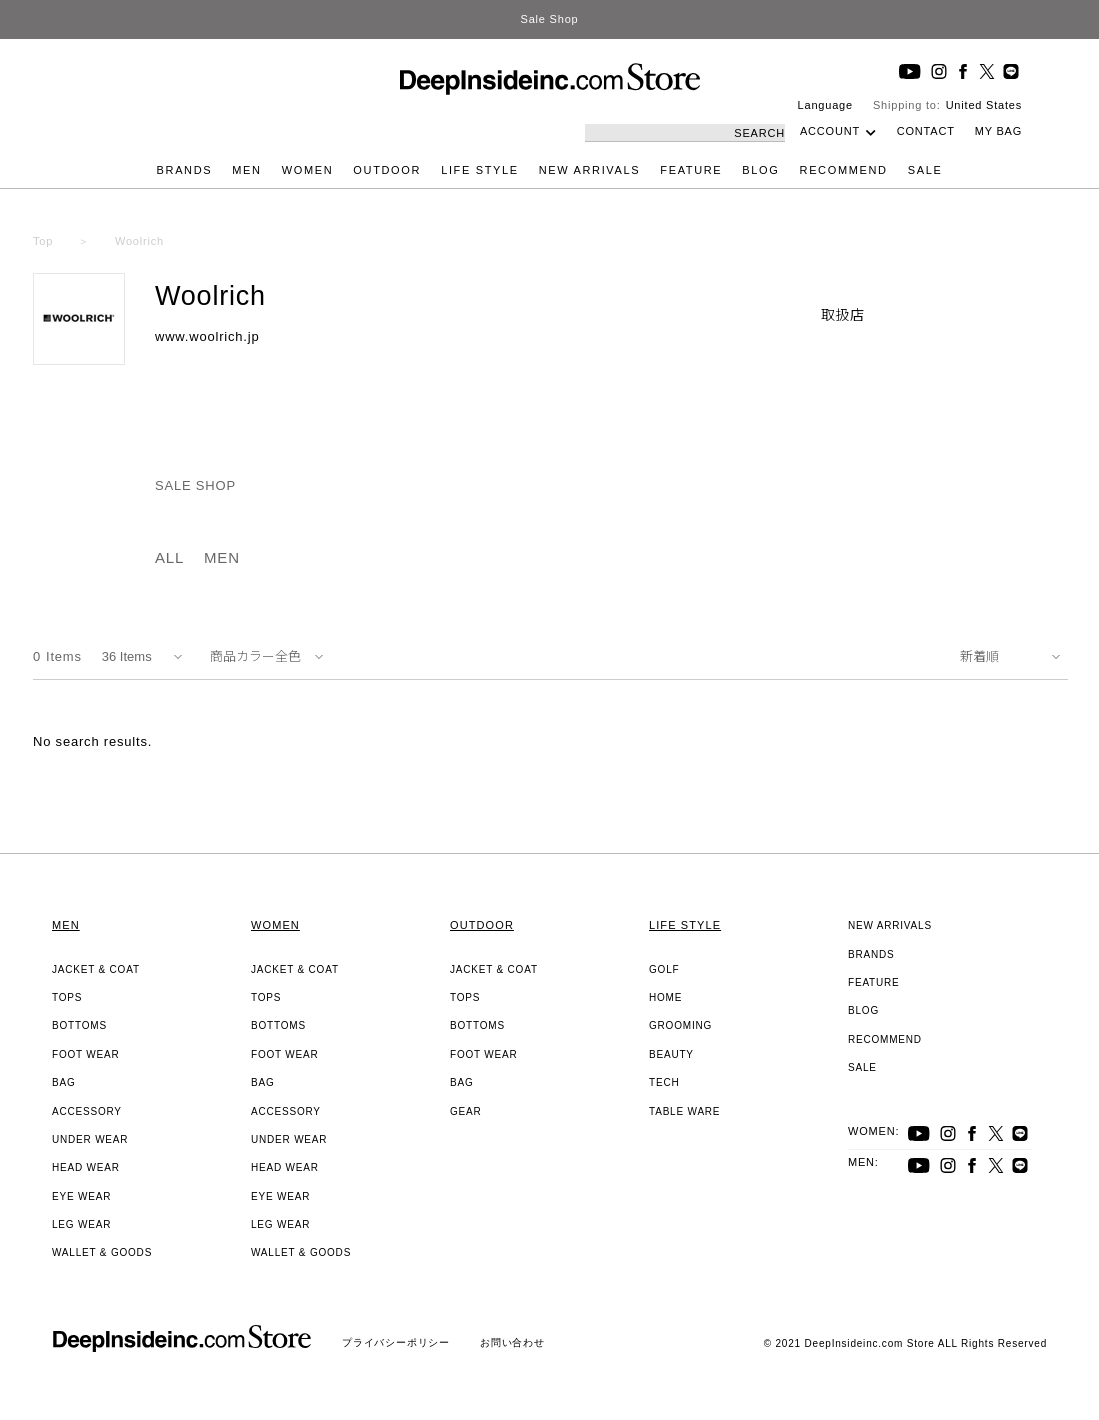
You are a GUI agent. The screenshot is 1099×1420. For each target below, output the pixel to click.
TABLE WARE (684, 1111)
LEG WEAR (81, 1224)
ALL (169, 557)
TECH (664, 1082)
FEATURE (691, 170)
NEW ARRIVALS (590, 170)
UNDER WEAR (90, 1139)
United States (984, 105)
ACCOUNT (830, 131)
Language (825, 105)
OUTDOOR (387, 170)
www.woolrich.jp (207, 336)
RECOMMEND (844, 170)
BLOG (760, 170)
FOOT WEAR (86, 1054)
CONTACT (926, 131)
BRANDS (185, 170)
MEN (246, 170)
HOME (665, 997)
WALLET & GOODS (102, 1252)
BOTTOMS (79, 1025)
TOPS (67, 997)
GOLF (664, 969)
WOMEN (308, 170)
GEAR (466, 1111)
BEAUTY (671, 1054)
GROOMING (680, 1025)
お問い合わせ (512, 1342)
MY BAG (998, 131)
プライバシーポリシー (396, 1342)
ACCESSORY (87, 1111)
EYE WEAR (81, 1196)
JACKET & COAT (96, 969)
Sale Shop (550, 19)
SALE (925, 170)
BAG (64, 1082)
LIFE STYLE (480, 170)
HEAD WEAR (86, 1167)
